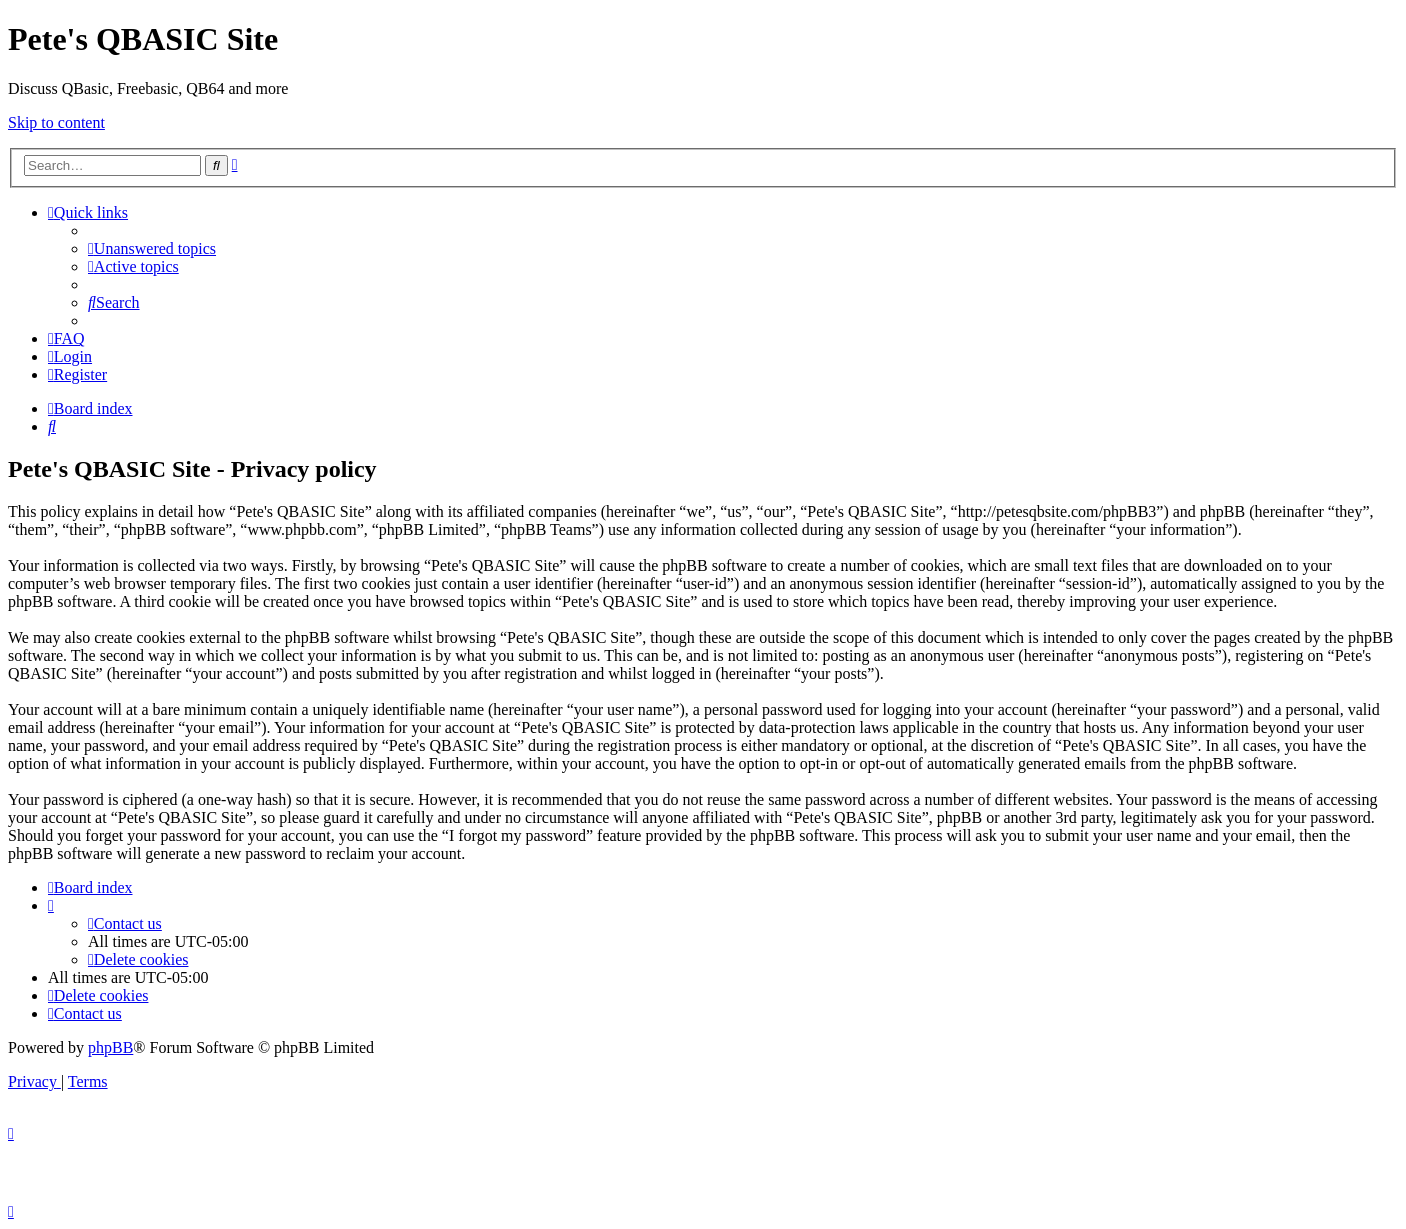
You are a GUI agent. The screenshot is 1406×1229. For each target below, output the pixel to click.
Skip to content (56, 122)
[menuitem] (152, 248)
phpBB (110, 1047)
